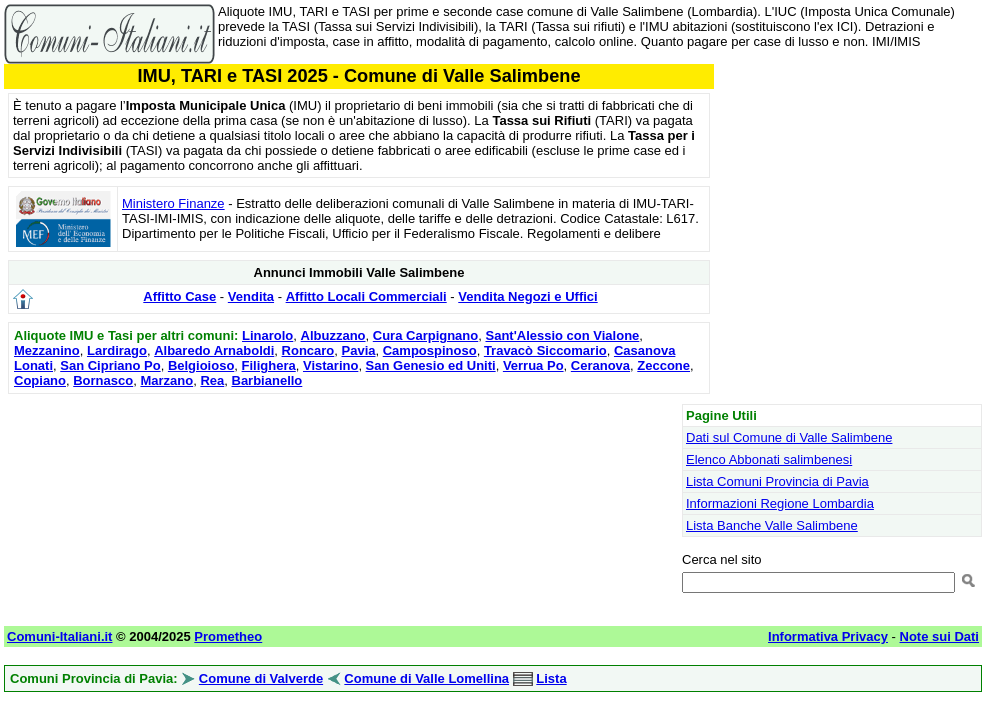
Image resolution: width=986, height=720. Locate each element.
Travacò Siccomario (545, 350)
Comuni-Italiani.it (59, 636)
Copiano (40, 380)
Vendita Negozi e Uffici (527, 296)
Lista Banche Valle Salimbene (772, 525)
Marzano (166, 380)
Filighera (269, 365)
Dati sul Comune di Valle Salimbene (789, 437)
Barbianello (267, 380)
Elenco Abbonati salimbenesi (769, 459)
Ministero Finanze (173, 203)
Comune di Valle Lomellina (426, 678)
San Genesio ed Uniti (431, 365)
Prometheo (228, 636)
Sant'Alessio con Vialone (562, 335)
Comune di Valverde (261, 678)
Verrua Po (533, 365)
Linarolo (267, 335)
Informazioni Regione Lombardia (780, 503)
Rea (212, 380)
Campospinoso (430, 350)
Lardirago (117, 350)
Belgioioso (201, 365)
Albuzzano (333, 335)
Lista (551, 678)
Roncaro (308, 350)
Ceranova (600, 365)
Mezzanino (47, 350)
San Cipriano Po (110, 365)
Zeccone (663, 365)
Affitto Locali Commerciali (366, 296)
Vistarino (330, 365)
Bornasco (103, 380)
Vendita (251, 296)
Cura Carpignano (425, 335)
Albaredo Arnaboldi (214, 350)
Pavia (359, 350)
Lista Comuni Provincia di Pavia (777, 481)
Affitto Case (179, 296)
